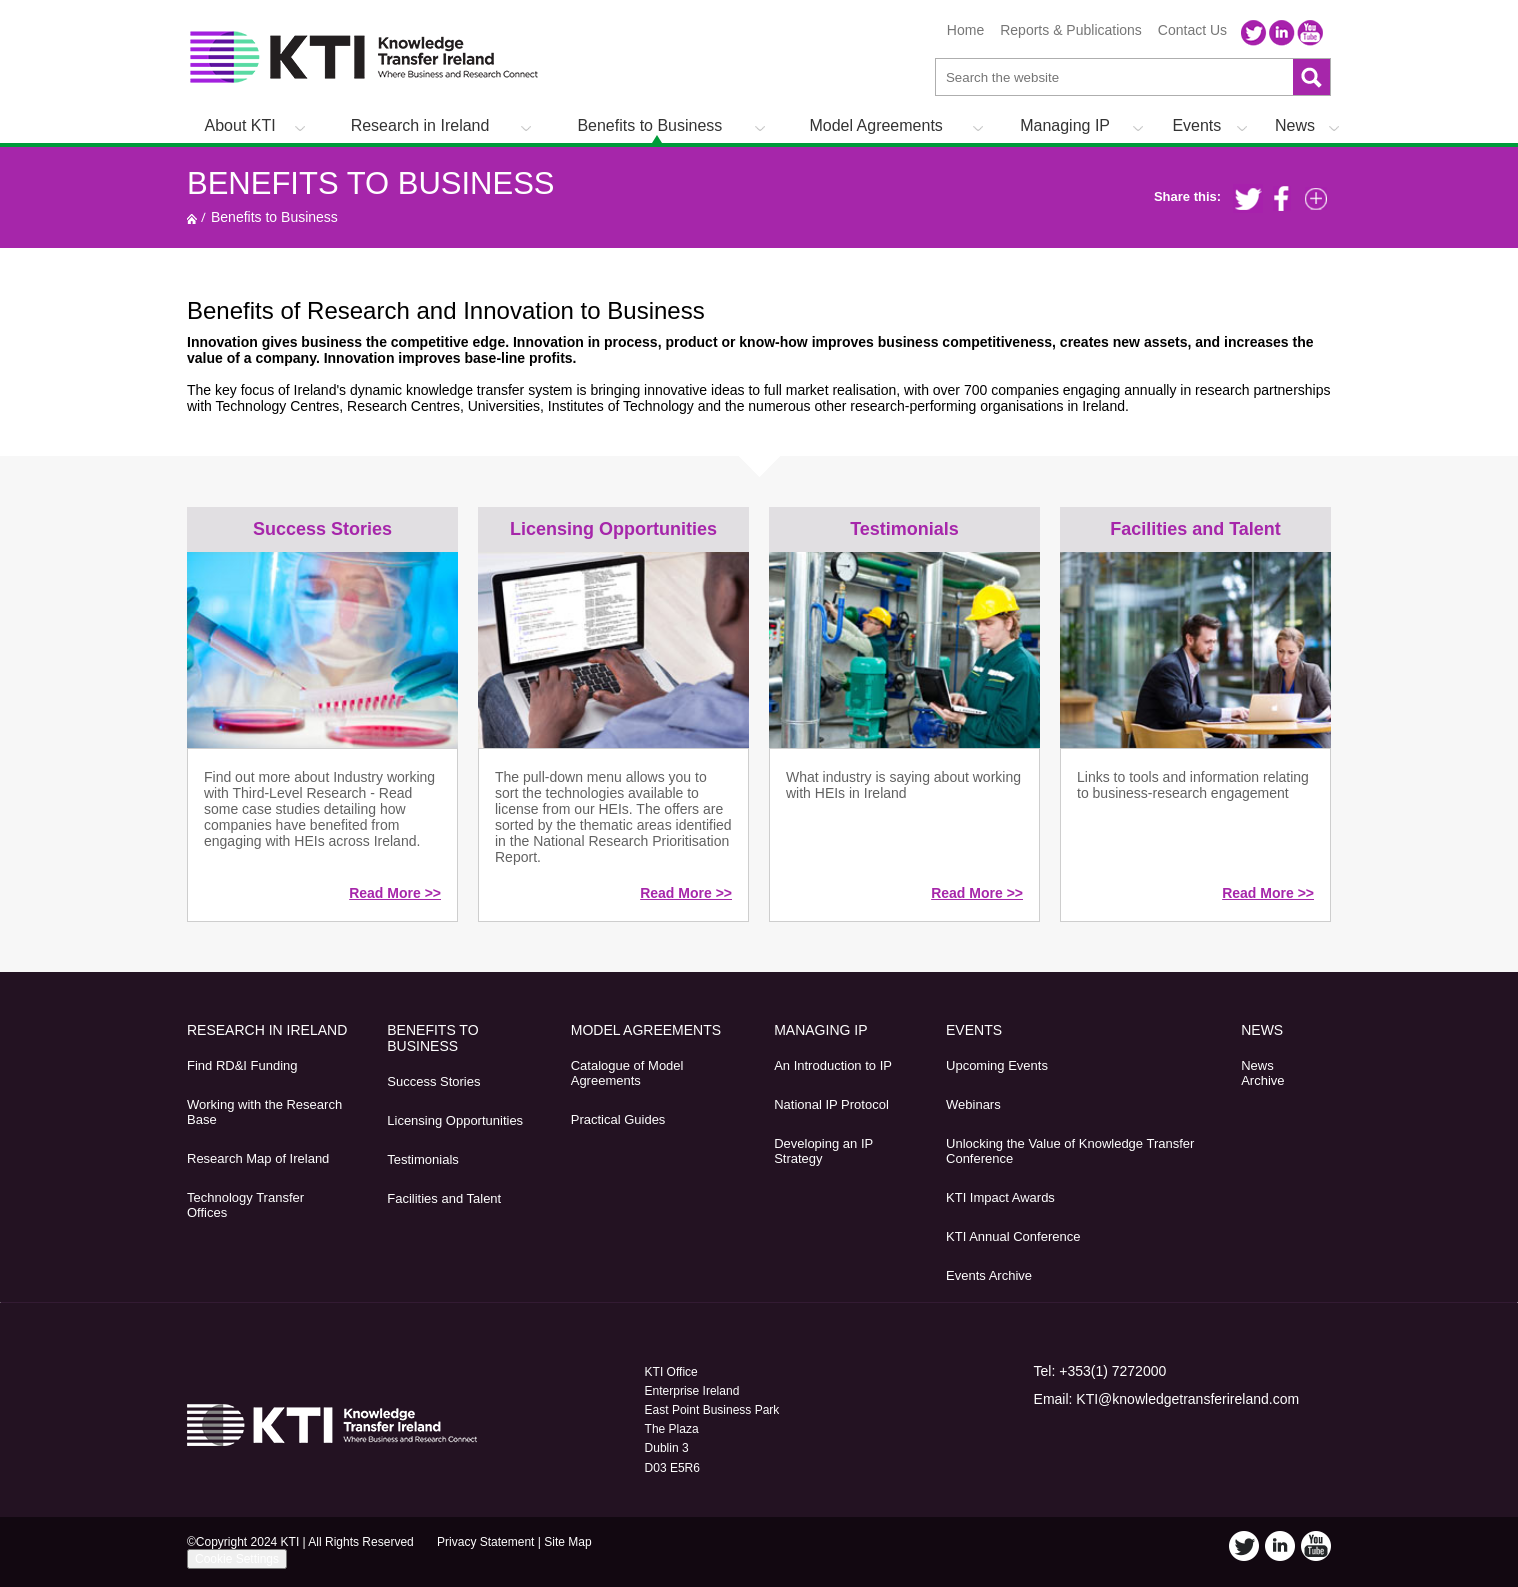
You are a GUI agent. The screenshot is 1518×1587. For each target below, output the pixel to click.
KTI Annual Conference (1013, 1236)
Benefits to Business (649, 125)
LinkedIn (1282, 33)
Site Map (567, 1542)
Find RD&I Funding (242, 1065)
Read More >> (395, 893)
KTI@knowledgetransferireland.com (1187, 1399)
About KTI (240, 125)
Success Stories (322, 529)
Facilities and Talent (1195, 529)
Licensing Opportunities (613, 529)
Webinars (973, 1104)
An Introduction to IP (833, 1065)
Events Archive (989, 1275)
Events (1196, 125)
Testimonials (904, 529)
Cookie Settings (237, 1559)
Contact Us (1192, 30)
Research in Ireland (420, 125)
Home (965, 30)
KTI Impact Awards (1000, 1197)
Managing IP (1065, 125)
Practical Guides (618, 1119)
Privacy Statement (485, 1542)
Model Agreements (875, 125)
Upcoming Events (997, 1065)
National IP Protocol (831, 1104)
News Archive (1262, 1073)
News (1295, 125)
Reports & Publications (1071, 30)
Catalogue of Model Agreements (627, 1073)
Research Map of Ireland (258, 1158)
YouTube (1310, 33)
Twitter (1254, 33)
